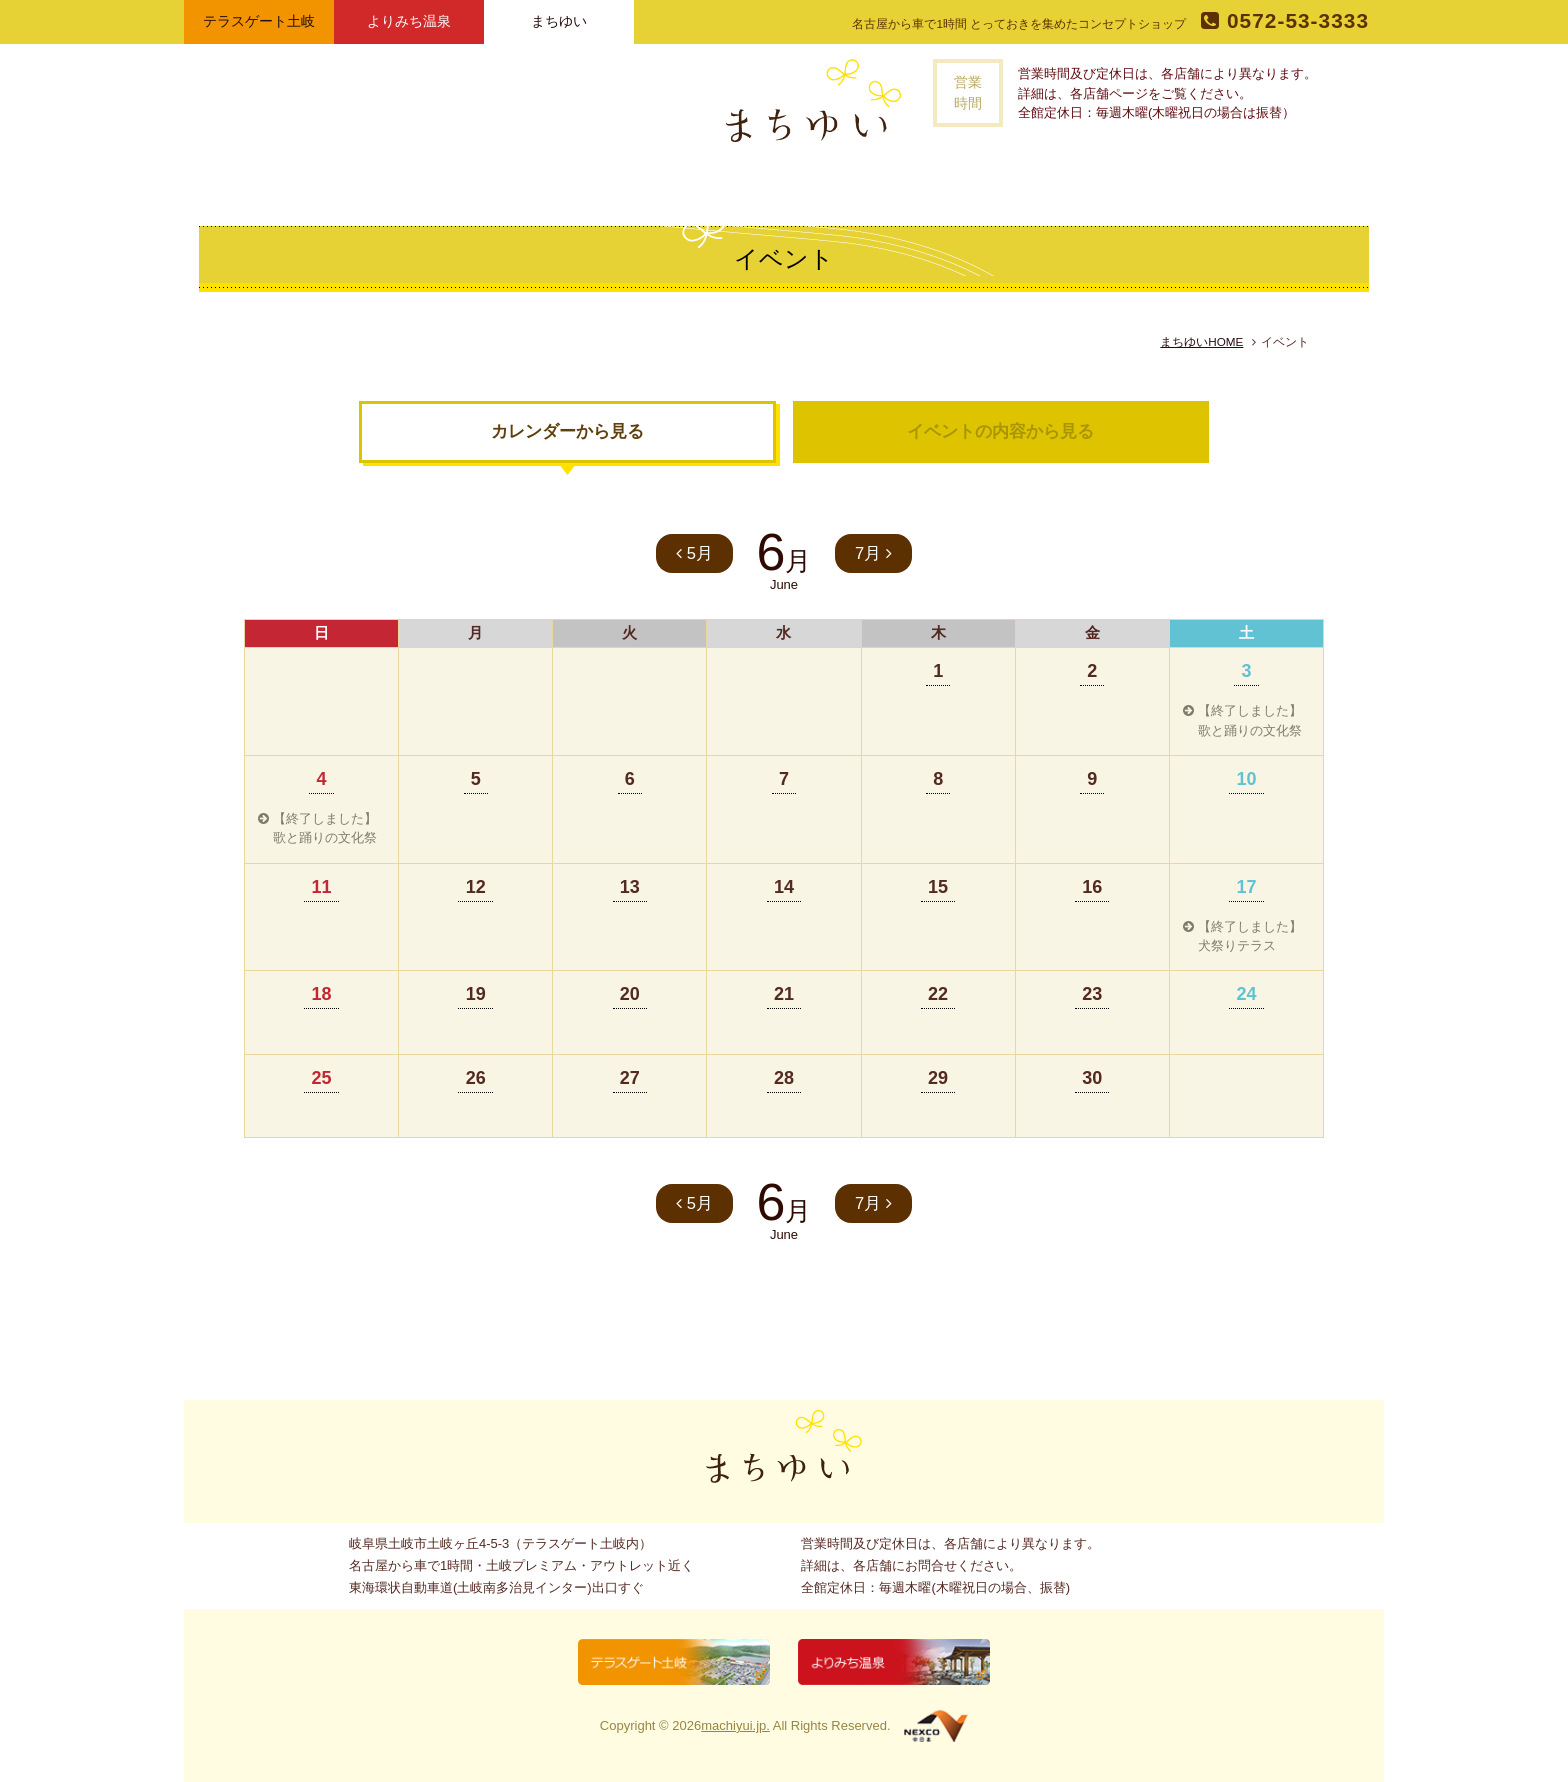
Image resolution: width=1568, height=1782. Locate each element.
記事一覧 (782, 184)
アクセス (943, 184)
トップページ (509, 184)
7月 (873, 553)
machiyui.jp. (735, 1725)
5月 (694, 553)
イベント (864, 184)
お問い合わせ (1040, 184)
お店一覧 (698, 184)
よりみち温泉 (409, 21)
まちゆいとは (602, 184)
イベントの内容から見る (1000, 431)
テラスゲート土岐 (259, 21)
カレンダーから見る (567, 431)
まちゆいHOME (1201, 341)
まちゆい (559, 21)
